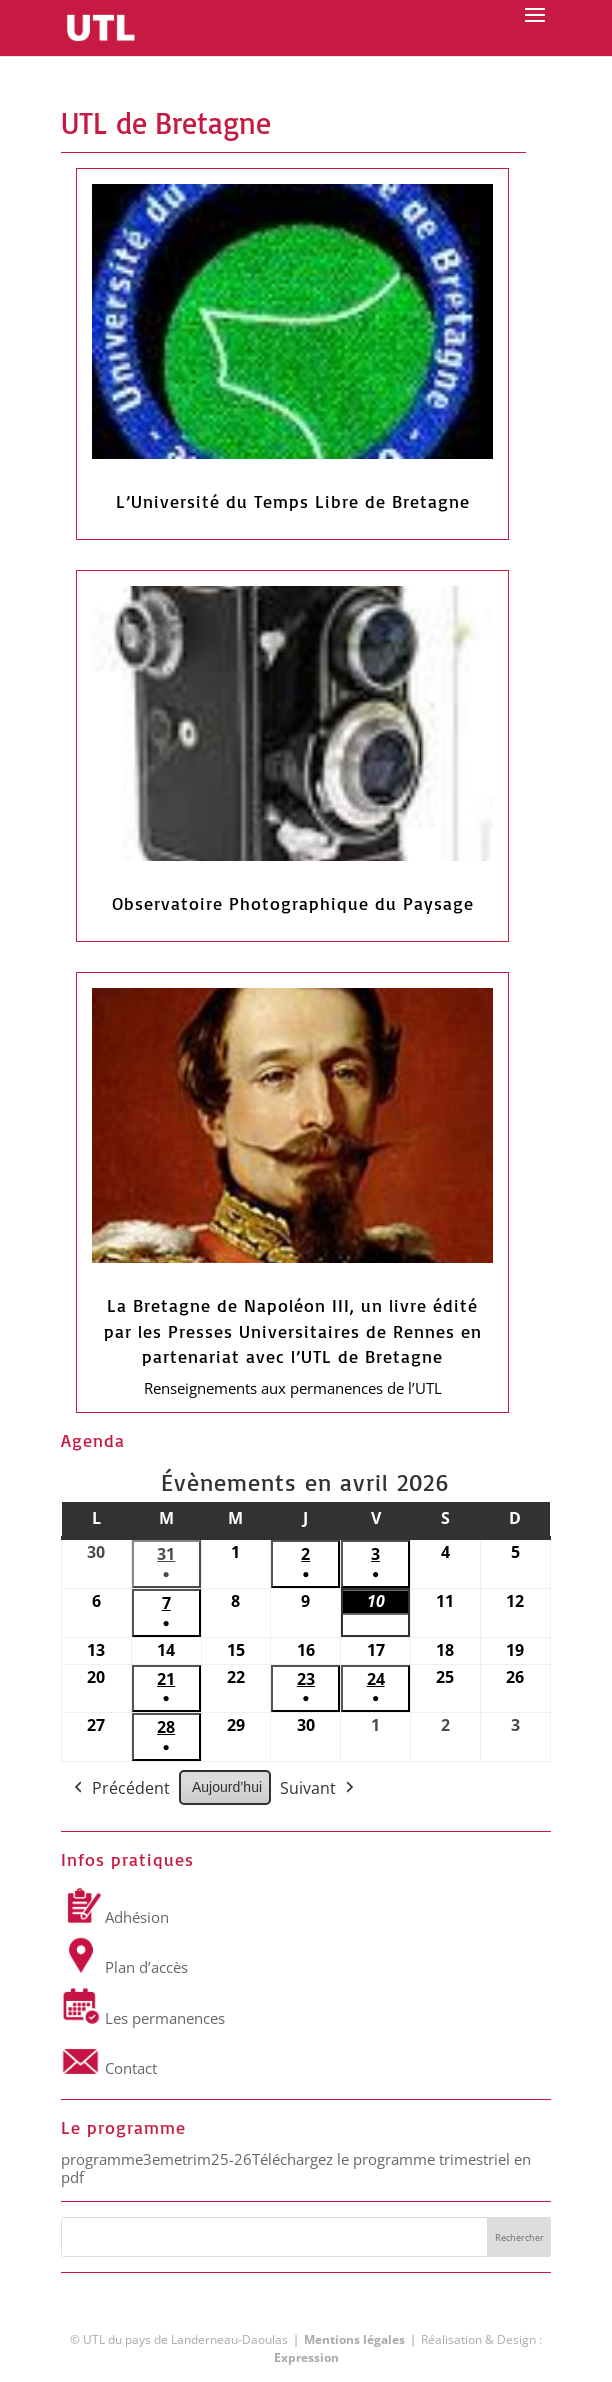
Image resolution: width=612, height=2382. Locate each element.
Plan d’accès (124, 1967)
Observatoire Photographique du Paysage (293, 903)
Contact (109, 2068)
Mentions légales (354, 2339)
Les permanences (143, 2018)
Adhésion (115, 1917)
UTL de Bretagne (166, 122)
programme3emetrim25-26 (156, 2159)
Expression (306, 2357)
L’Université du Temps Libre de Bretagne (293, 501)
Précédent (120, 1789)
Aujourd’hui (227, 1787)
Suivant (319, 1789)
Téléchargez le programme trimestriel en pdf (296, 2168)
